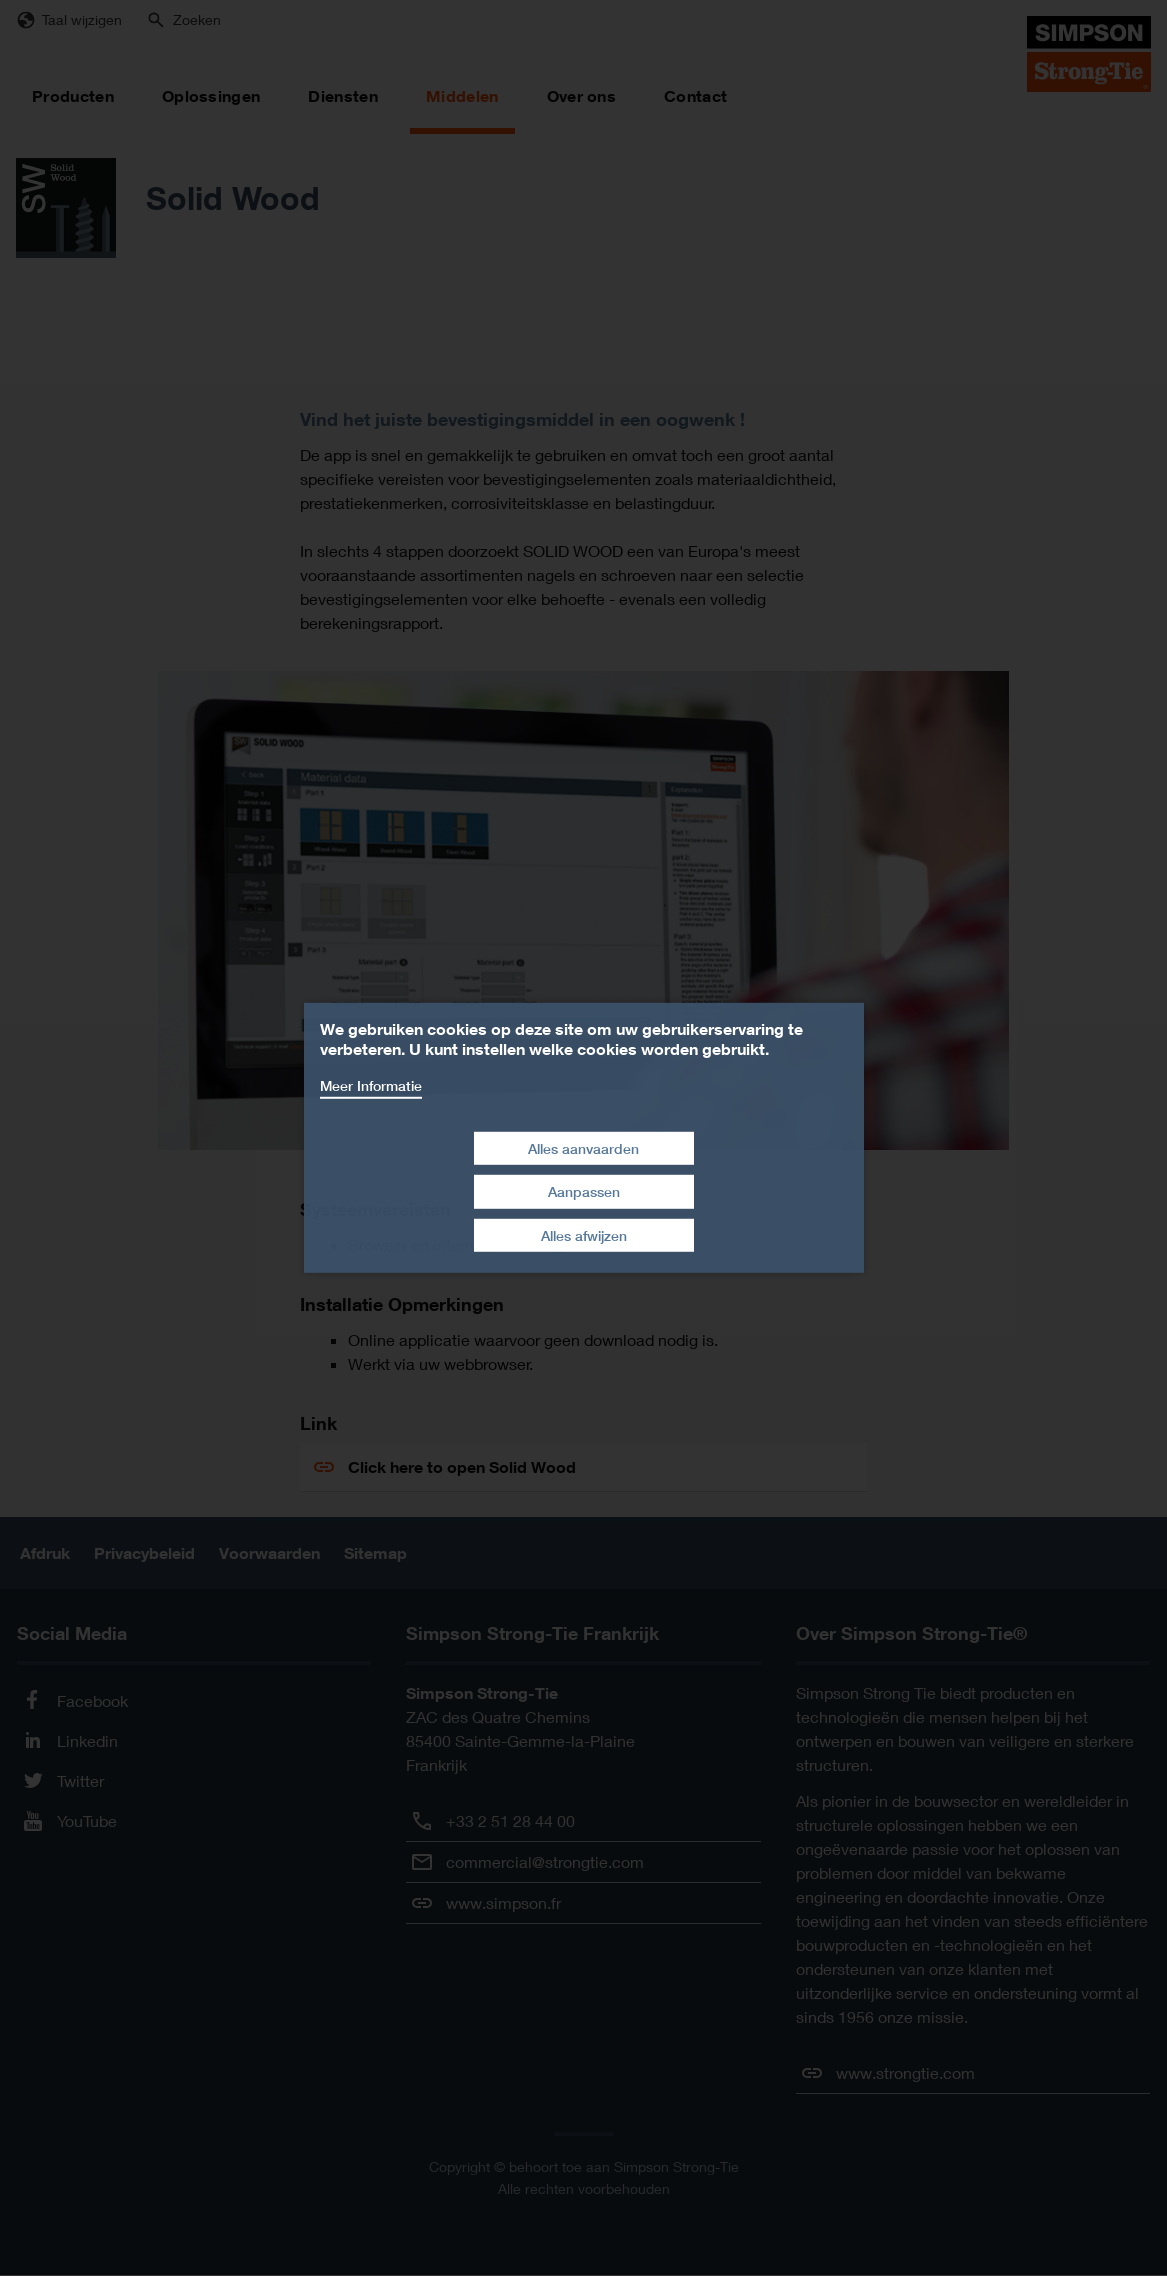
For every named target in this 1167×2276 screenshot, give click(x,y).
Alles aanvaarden (583, 1147)
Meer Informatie (371, 1085)
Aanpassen (584, 1191)
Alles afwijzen (584, 1235)
